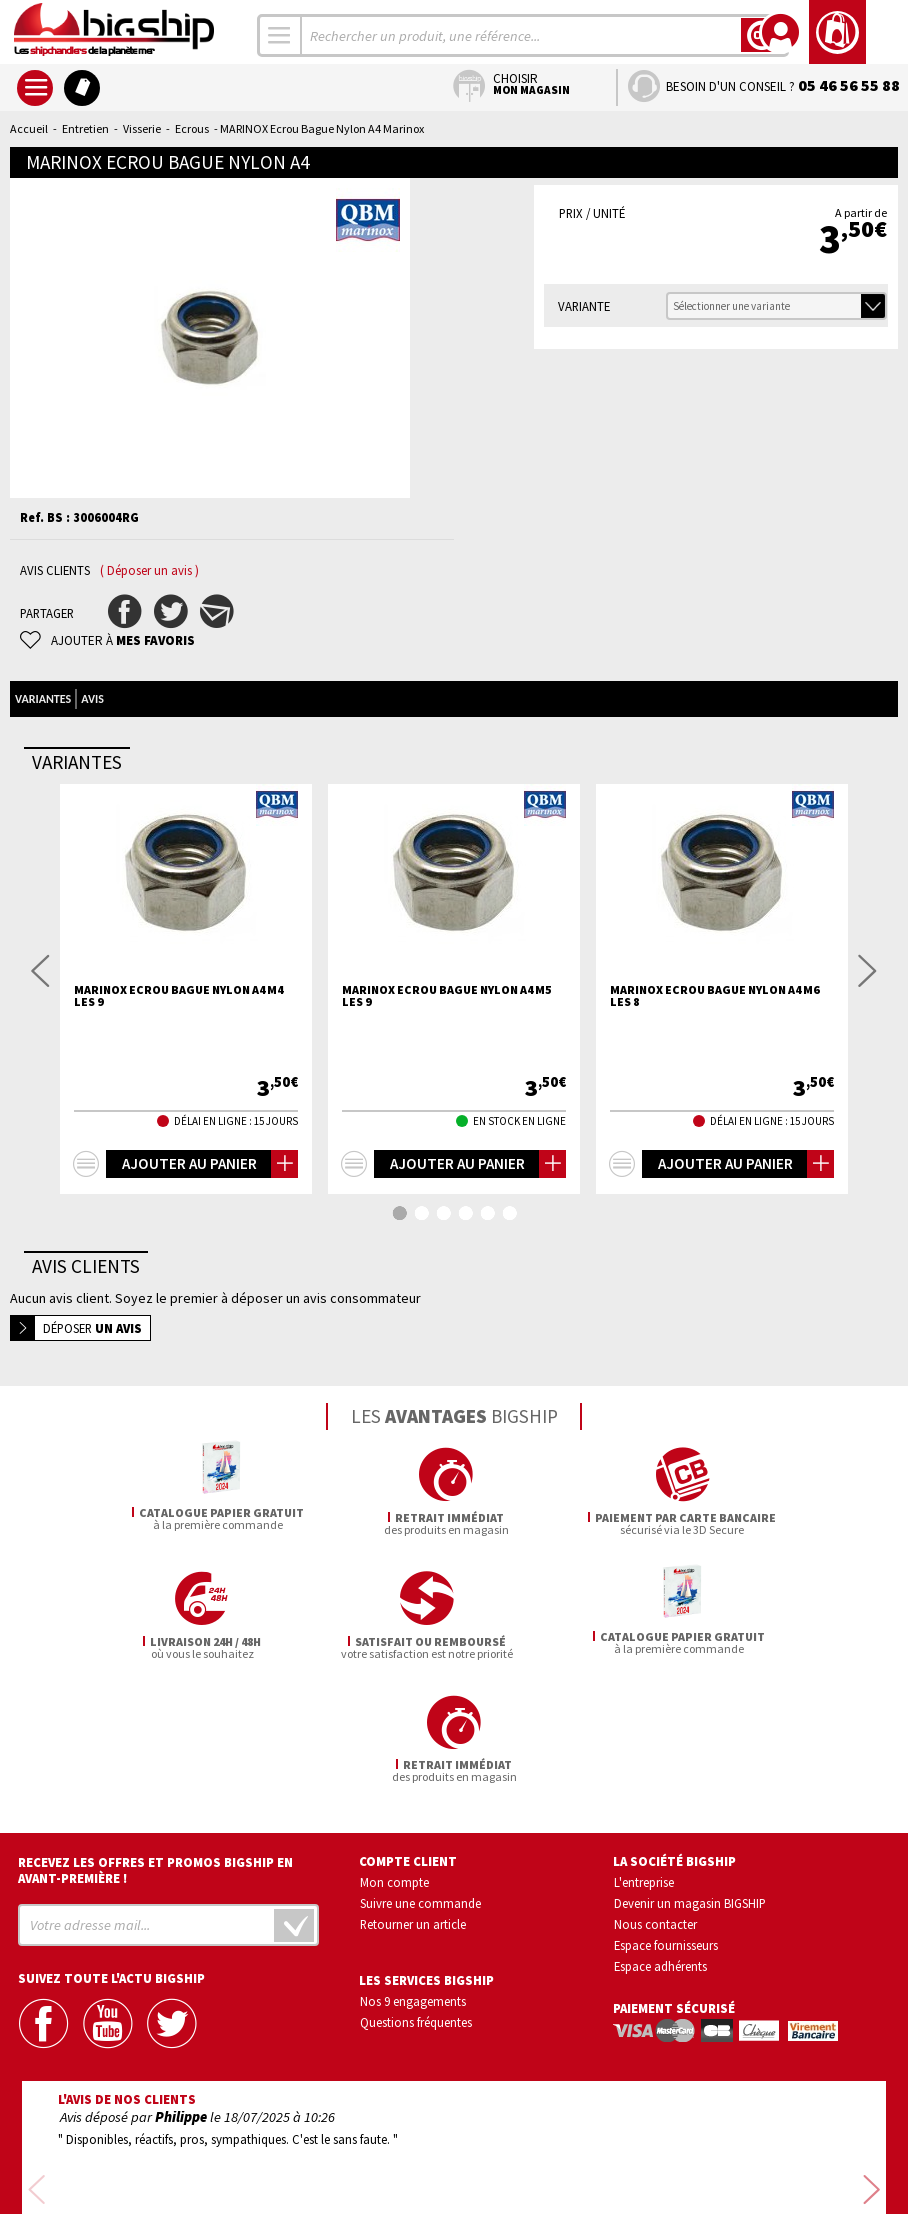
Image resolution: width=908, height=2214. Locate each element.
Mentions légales (335, 2169)
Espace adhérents (660, 1842)
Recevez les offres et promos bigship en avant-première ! (155, 1747)
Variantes (43, 699)
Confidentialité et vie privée (360, 2141)
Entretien (85, 128)
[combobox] (280, 35)
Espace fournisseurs (666, 1821)
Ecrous (192, 128)
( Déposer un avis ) (149, 570)
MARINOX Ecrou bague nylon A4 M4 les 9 (178, 996)
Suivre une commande (420, 1779)
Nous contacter (655, 1800)
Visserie (142, 128)
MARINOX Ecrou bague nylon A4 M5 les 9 (446, 996)
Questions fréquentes (416, 1898)
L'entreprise (644, 1759)
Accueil (29, 128)
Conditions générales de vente (539, 2141)
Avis (92, 699)
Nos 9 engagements (413, 1877)
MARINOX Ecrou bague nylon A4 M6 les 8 (714, 996)
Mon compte (394, 1759)
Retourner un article (413, 1800)
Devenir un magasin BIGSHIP (690, 1779)
